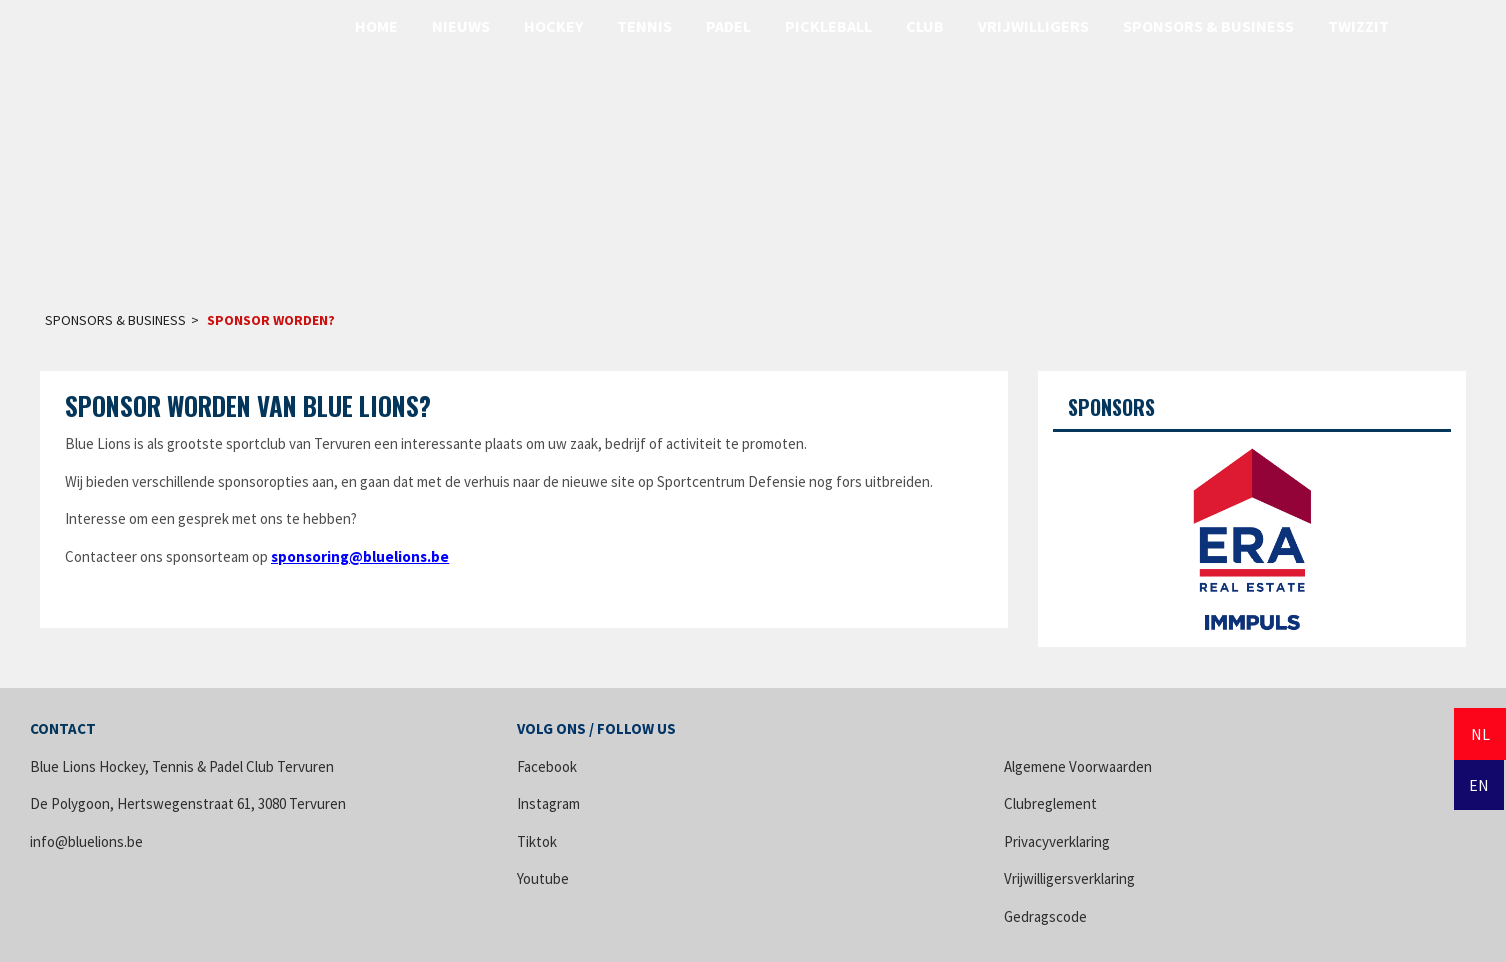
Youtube (543, 878)
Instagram (548, 803)
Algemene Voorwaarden (1078, 766)
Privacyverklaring (1057, 841)
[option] (1252, 532)
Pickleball (828, 26)
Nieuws (461, 26)
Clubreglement (1050, 803)
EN (1479, 785)
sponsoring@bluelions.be (360, 556)
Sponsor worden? (271, 320)
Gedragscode (1045, 916)
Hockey (553, 26)
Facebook (547, 766)
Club (925, 26)
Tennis (644, 26)
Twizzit (1358, 26)
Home (376, 26)
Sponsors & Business (1208, 26)
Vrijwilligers (1033, 26)
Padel (728, 26)
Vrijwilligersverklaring (1069, 878)
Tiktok (537, 841)
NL (1480, 734)
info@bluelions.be (86, 841)
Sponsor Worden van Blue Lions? (248, 405)
